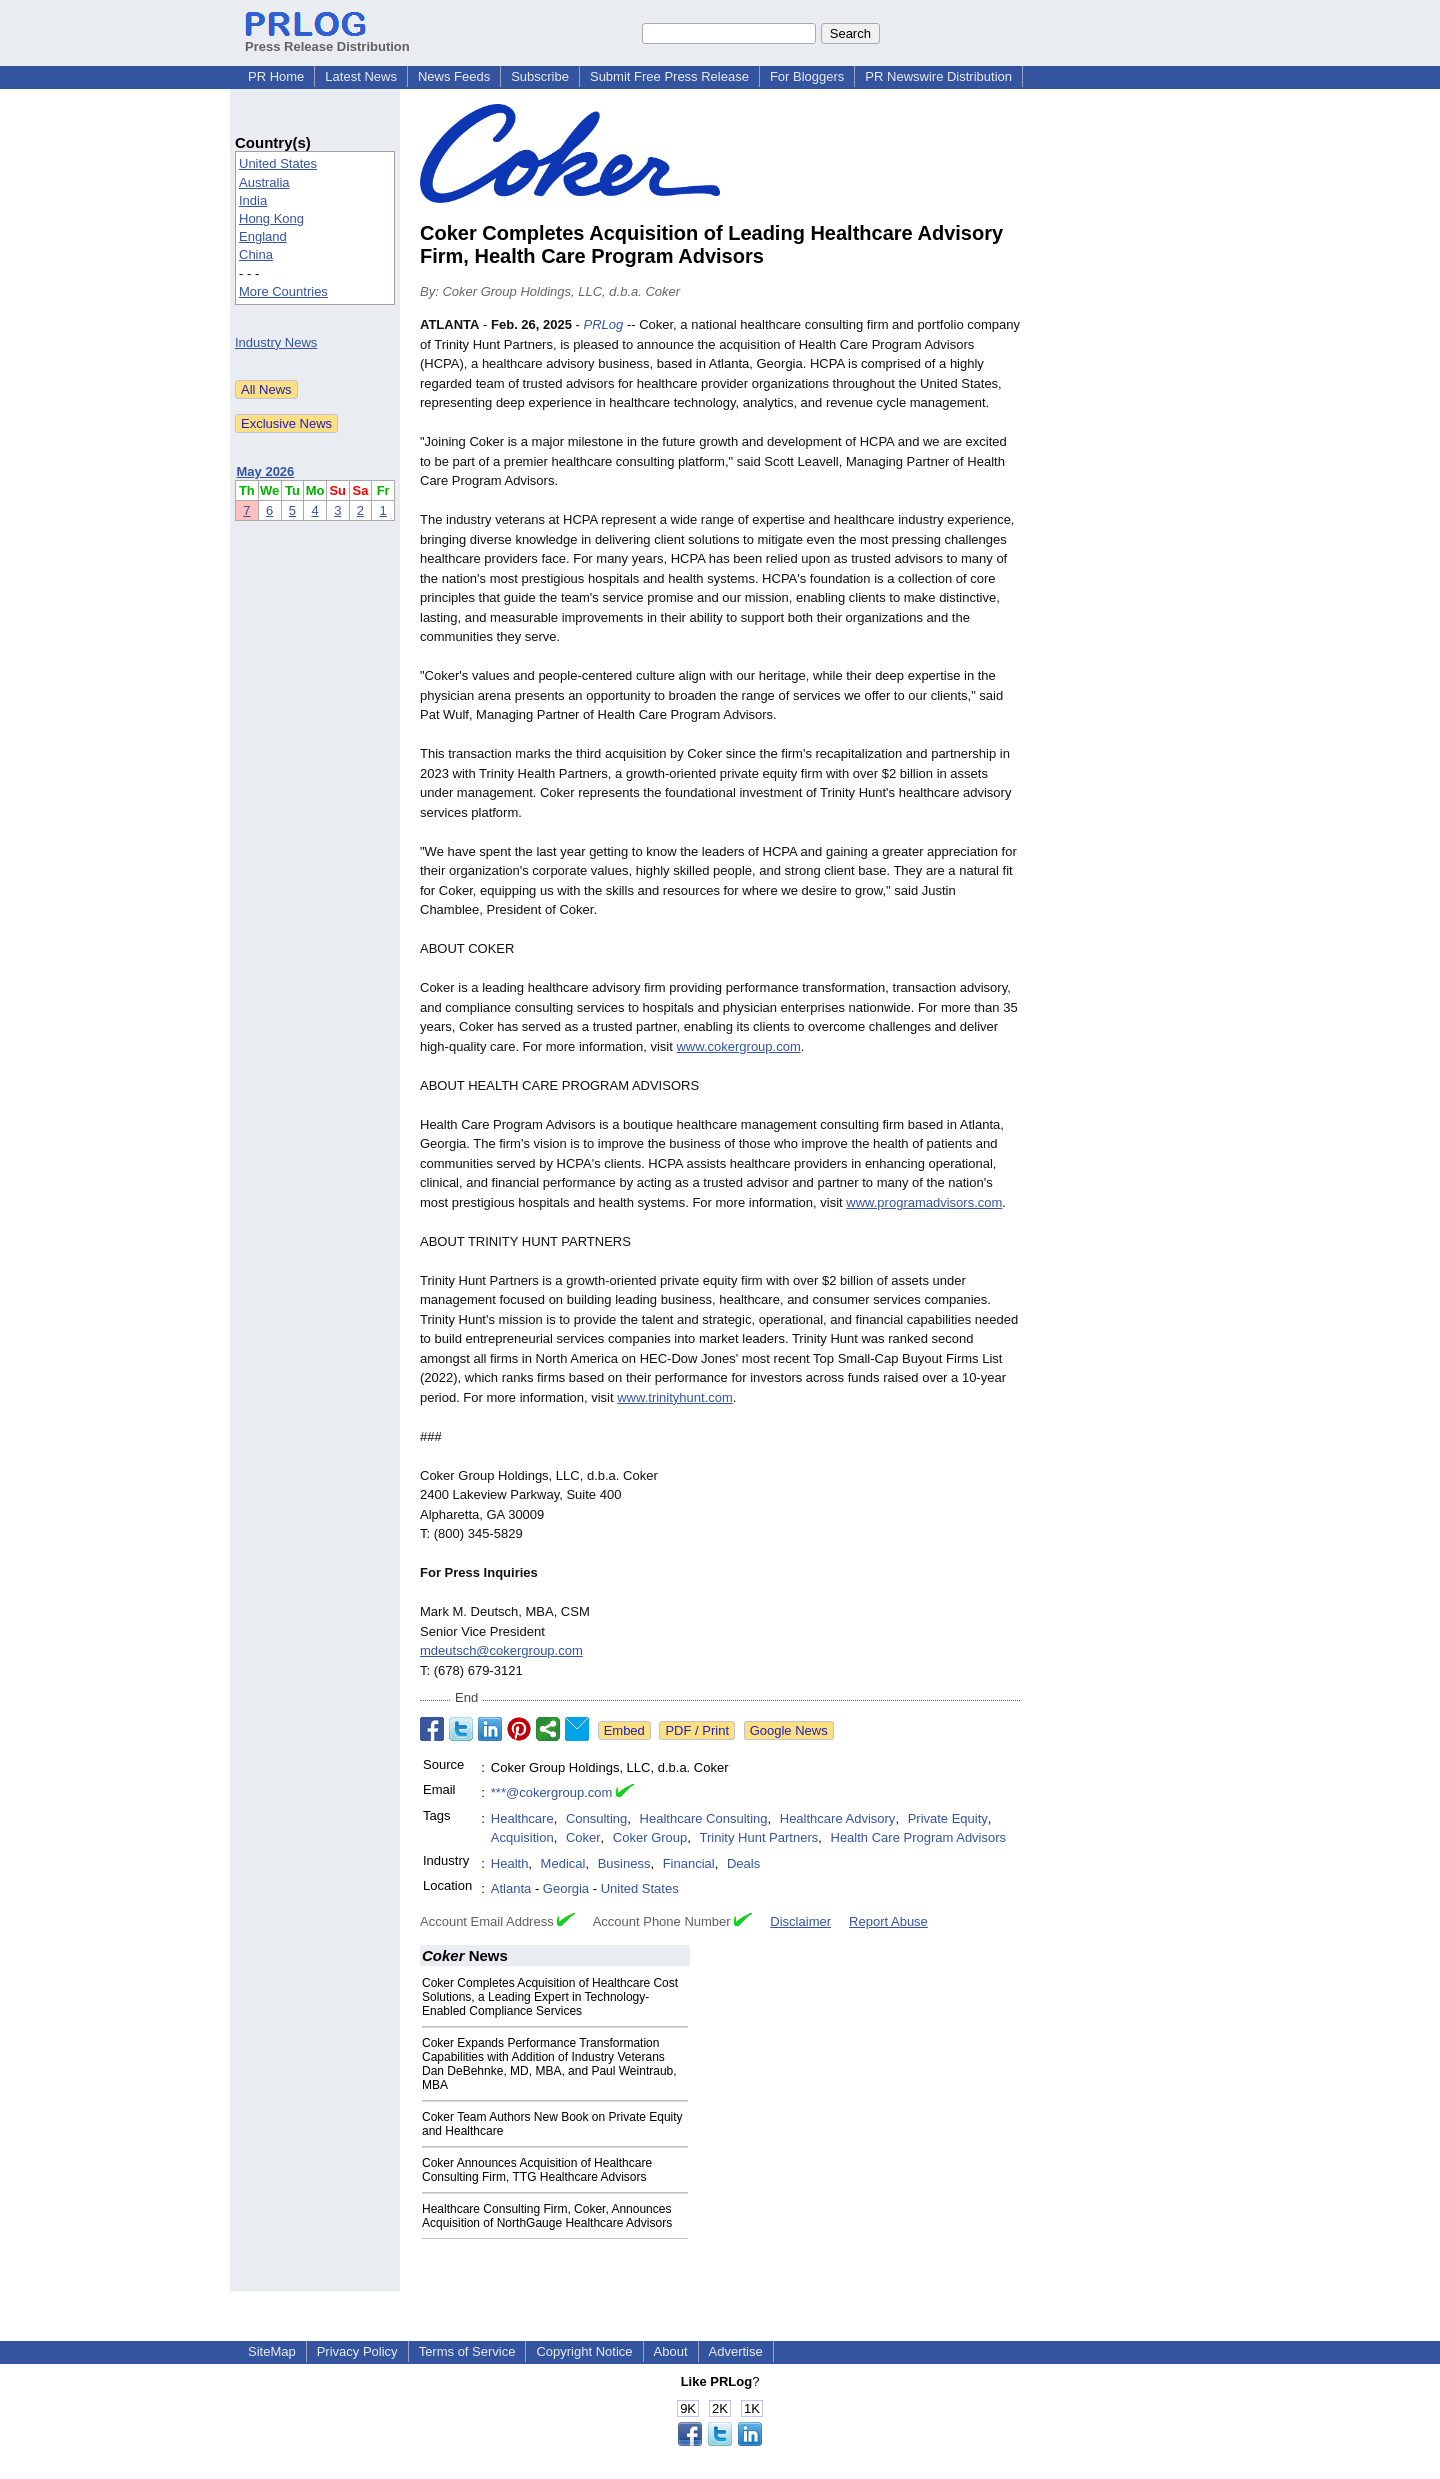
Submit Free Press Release (669, 76)
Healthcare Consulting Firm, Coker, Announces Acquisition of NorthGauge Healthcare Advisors (547, 2216)
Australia (264, 182)
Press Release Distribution (327, 39)
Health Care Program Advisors (919, 1837)
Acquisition (522, 1837)
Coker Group (650, 1837)
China (256, 254)
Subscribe (540, 76)
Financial (689, 1863)
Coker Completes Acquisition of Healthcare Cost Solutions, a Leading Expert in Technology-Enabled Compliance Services (550, 1997)
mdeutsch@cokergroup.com (501, 1650)
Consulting (596, 1818)
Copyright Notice (584, 2351)
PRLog (604, 324)
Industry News (276, 342)
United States (278, 163)
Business (624, 1863)
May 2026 (266, 471)
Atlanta (511, 1888)
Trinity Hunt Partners (759, 1837)
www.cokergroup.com (738, 1046)
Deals (743, 1863)
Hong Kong (271, 218)
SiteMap (272, 2351)
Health (510, 1863)
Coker (583, 1837)
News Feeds (454, 76)
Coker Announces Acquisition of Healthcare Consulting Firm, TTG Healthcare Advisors (537, 2170)
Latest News (361, 76)
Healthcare (522, 1818)
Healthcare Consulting (704, 1818)
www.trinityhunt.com (675, 1397)
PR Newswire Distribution (938, 76)
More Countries (283, 291)
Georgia (566, 1888)
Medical (563, 1863)
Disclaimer (800, 1921)
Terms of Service (467, 2351)
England (263, 236)
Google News (789, 1730)
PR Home (276, 76)
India (253, 200)
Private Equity (948, 1818)
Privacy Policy (357, 2351)
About (671, 2351)
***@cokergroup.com (552, 1792)
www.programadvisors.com (924, 1202)
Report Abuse (888, 1921)
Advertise (736, 2351)
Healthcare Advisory (838, 1818)
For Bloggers (807, 76)
